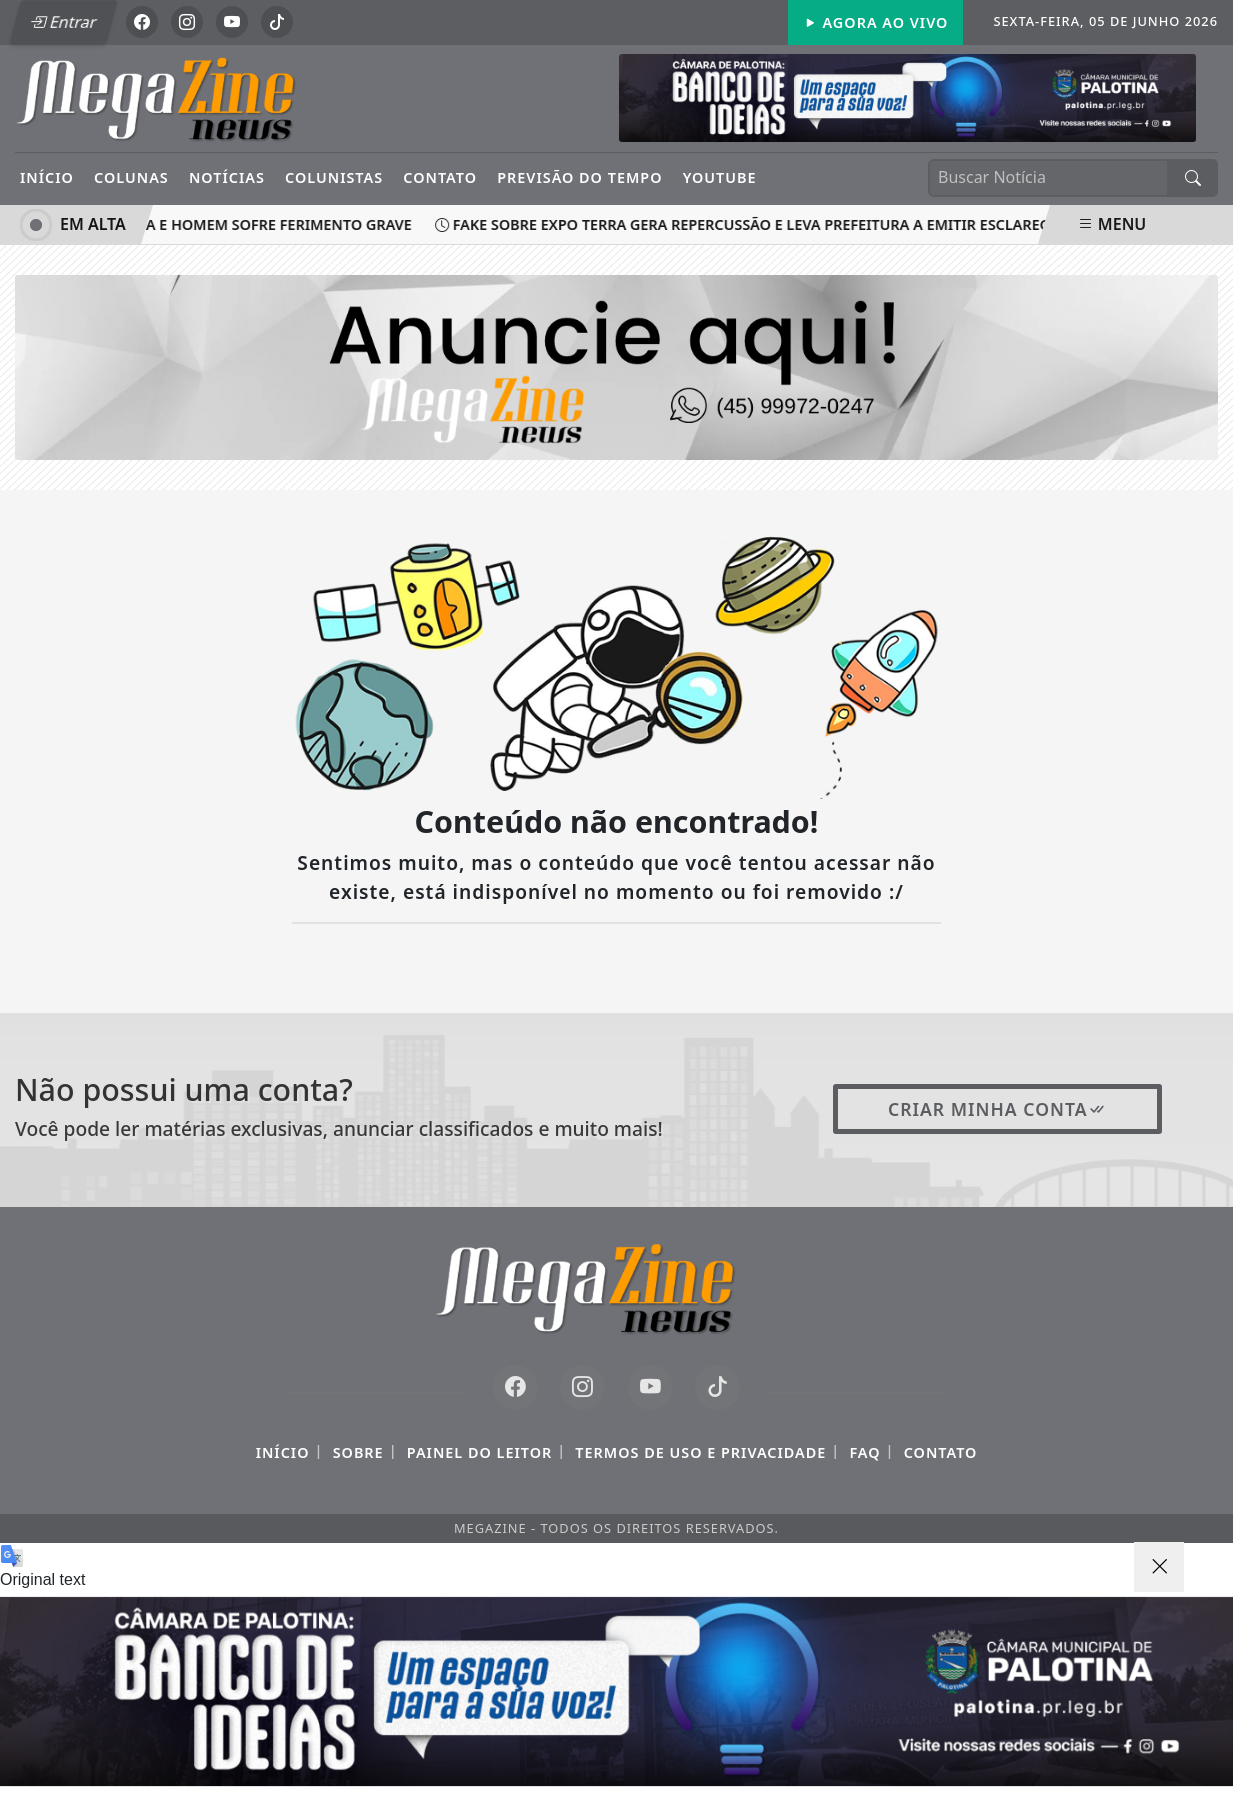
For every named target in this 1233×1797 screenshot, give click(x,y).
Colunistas (334, 177)
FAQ (864, 1452)
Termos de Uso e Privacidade (700, 1452)
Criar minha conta (997, 1109)
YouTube (720, 177)
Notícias (227, 177)
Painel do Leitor (479, 1452)
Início (47, 177)
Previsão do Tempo (579, 177)
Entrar (63, 22)
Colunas (131, 177)
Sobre (358, 1452)
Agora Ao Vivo (876, 22)
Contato (440, 177)
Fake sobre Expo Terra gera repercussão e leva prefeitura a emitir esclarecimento (773, 224)
